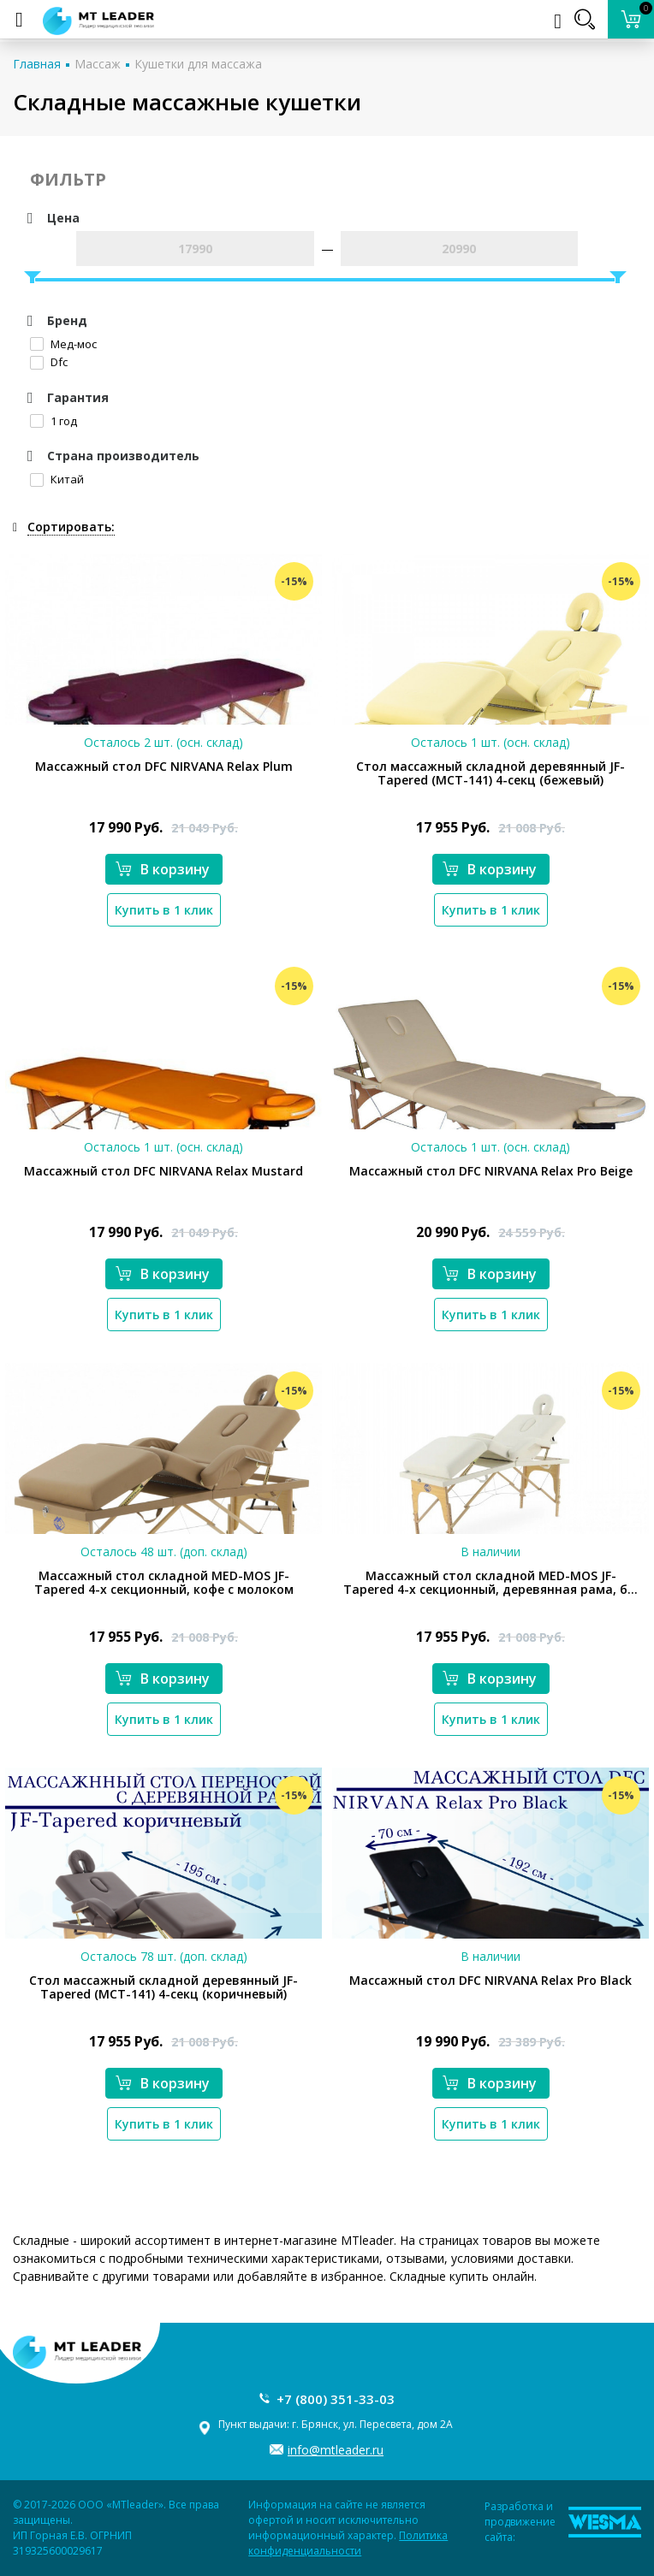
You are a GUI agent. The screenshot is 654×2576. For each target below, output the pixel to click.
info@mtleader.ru (335, 2450)
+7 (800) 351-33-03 (335, 2398)
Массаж (97, 64)
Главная (37, 64)
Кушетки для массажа (198, 64)
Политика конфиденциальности (348, 2543)
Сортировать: (71, 526)
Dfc (49, 362)
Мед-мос (63, 344)
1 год (53, 421)
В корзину (163, 869)
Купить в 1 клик (164, 910)
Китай (57, 479)
